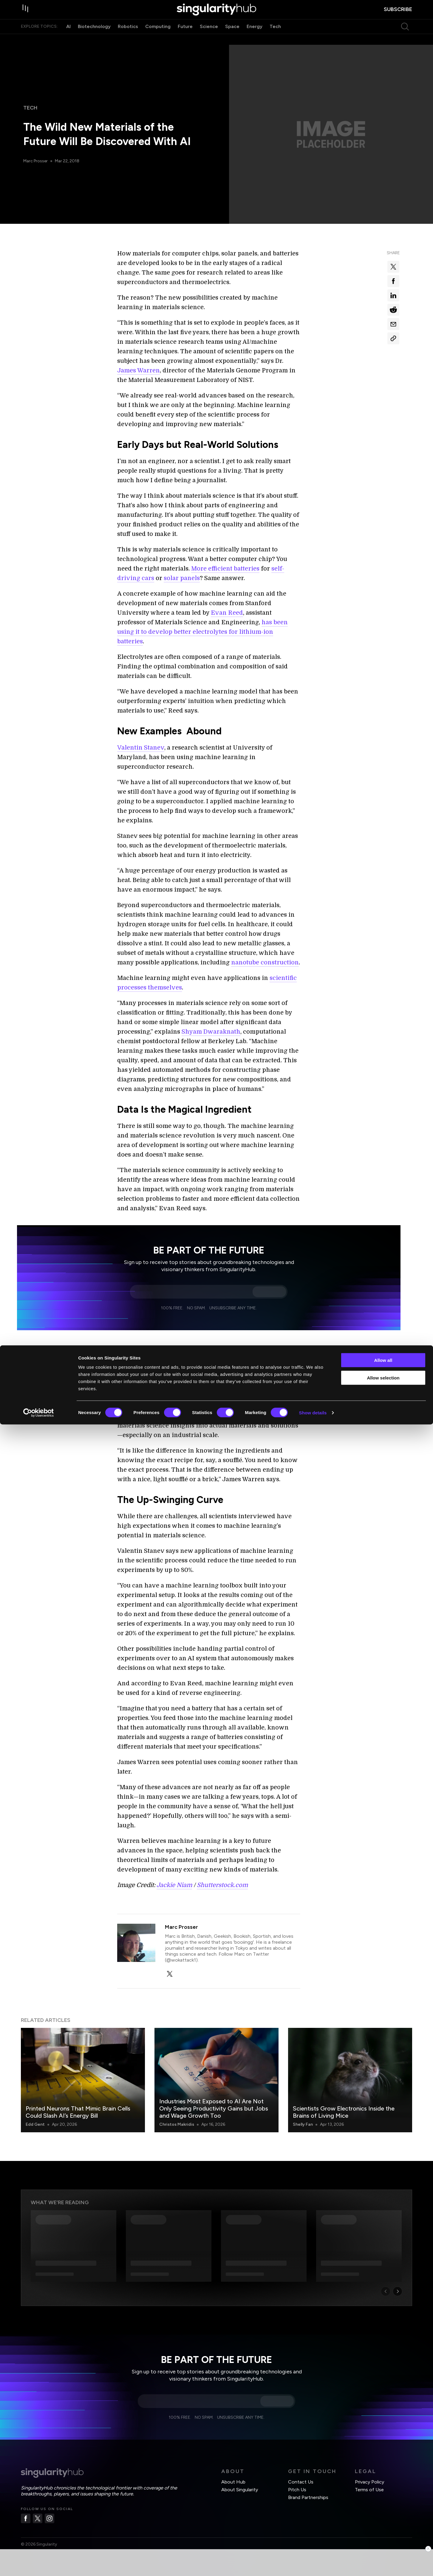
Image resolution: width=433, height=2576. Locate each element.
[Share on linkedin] (393, 295)
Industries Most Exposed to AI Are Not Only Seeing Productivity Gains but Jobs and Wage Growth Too (213, 2108)
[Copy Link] (393, 338)
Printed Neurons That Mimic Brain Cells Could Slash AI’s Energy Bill (78, 2112)
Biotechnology (94, 38)
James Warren (138, 370)
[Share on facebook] (393, 281)
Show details (313, 2564)
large (225, 1362)
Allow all (383, 2511)
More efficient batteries (225, 568)
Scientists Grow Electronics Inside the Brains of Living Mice (344, 2112)
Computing (158, 38)
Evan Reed (227, 612)
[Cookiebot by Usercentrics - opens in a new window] (39, 2564)
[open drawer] (27, 15)
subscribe (398, 15)
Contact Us (300, 2482)
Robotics (128, 38)
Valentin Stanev (140, 747)
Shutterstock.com (222, 1885)
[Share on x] (393, 267)
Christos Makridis (176, 2124)
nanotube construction (265, 962)
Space (232, 38)
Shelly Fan (303, 2124)
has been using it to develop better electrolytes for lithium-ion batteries (202, 632)
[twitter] (169, 1974)
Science (209, 38)
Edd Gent (35, 2124)
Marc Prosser (36, 161)
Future (185, 38)
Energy (254, 38)
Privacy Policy (369, 2482)
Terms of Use (369, 2489)
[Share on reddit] (393, 310)
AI (68, 38)
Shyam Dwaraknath (211, 1031)
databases (249, 1362)
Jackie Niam (174, 1885)
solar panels (182, 578)
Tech (275, 38)
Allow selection (383, 2529)
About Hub (233, 2482)
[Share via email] (393, 324)
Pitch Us (297, 2489)
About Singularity (239, 2489)
